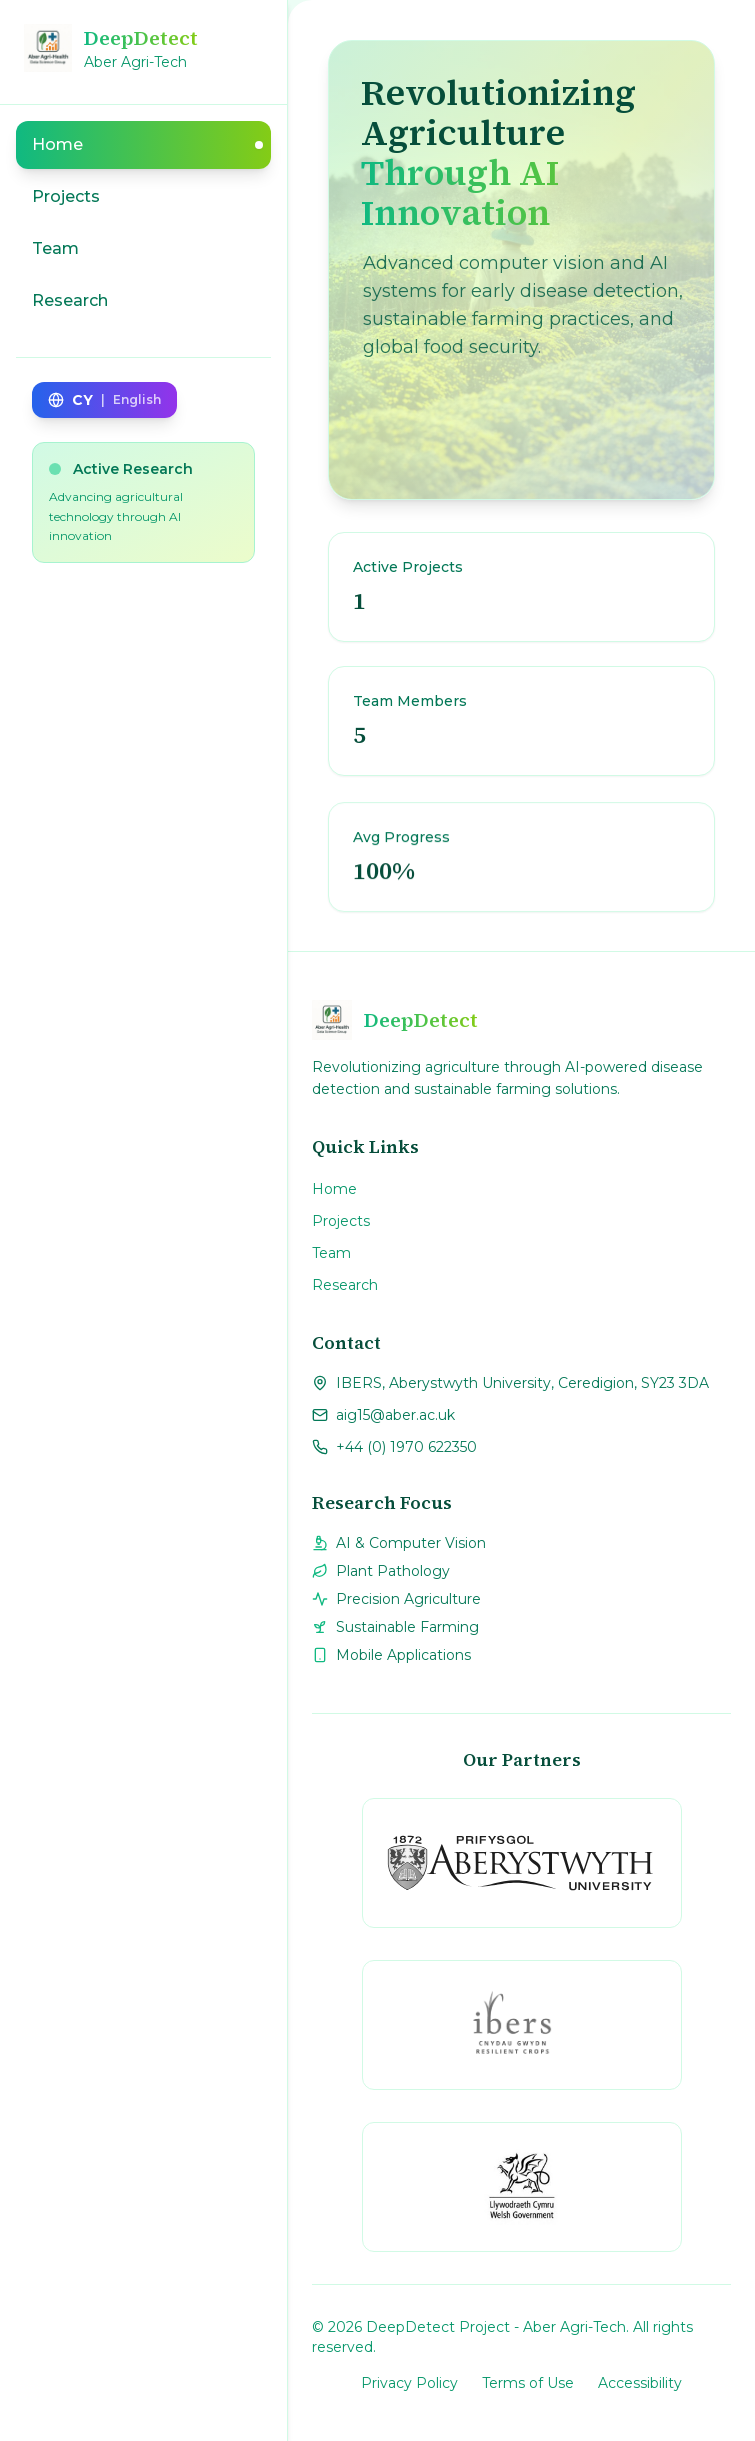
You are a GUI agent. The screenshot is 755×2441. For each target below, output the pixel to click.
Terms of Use (528, 2383)
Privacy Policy (409, 2383)
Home (334, 1189)
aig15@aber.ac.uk (395, 1415)
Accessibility (640, 2383)
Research (345, 1285)
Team (331, 1253)
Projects (341, 1221)
